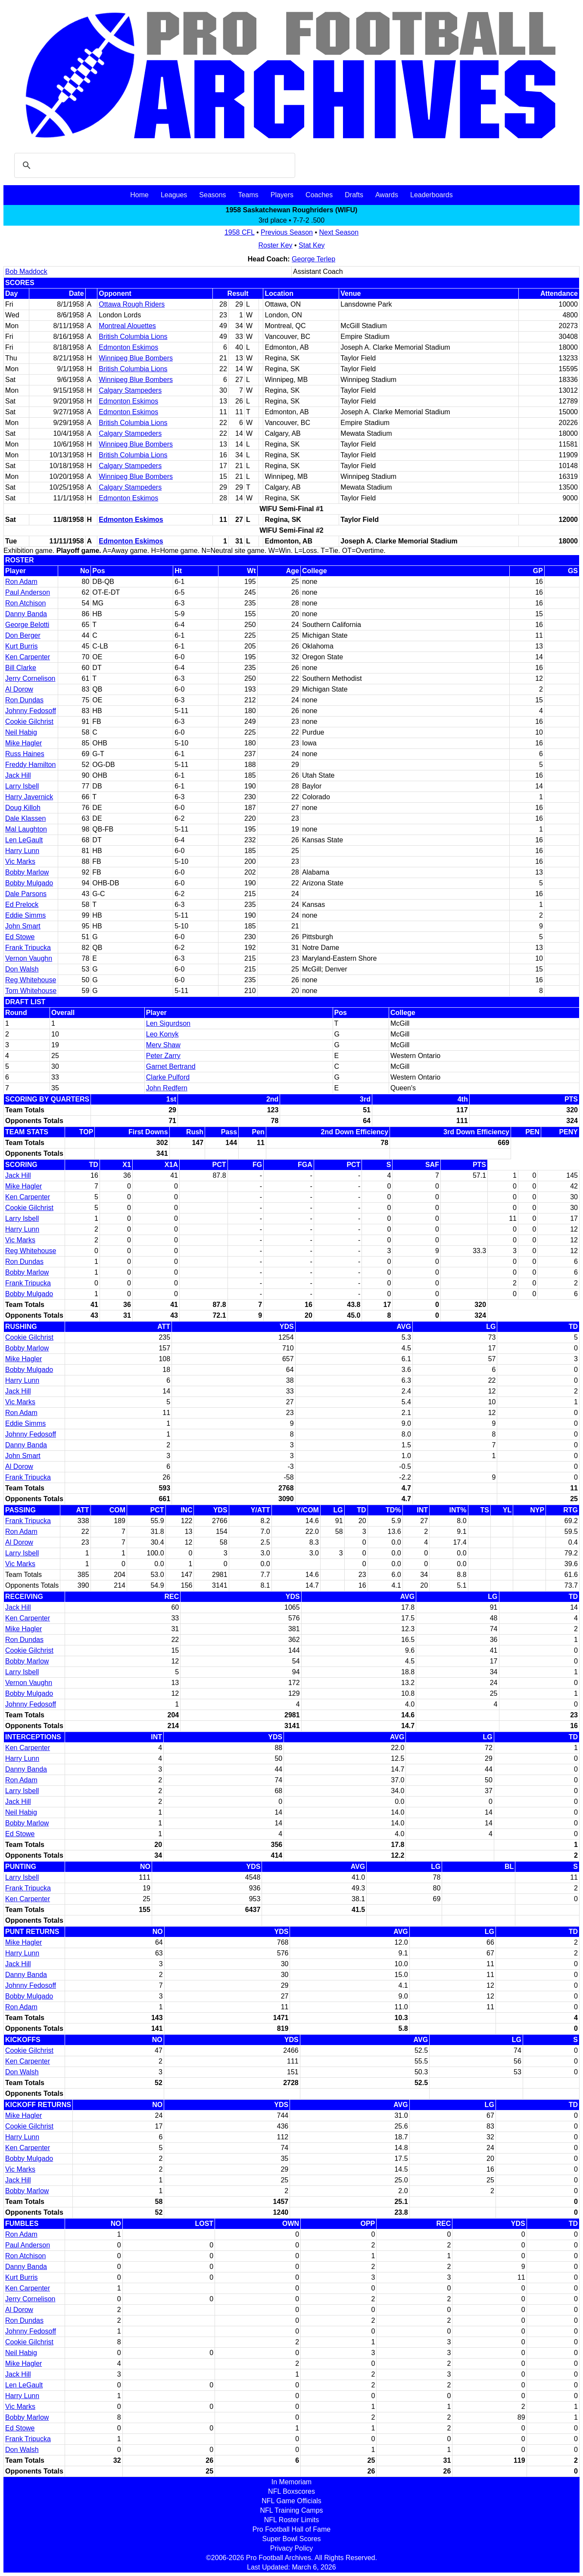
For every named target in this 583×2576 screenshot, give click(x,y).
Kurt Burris (21, 646)
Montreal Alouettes (127, 325)
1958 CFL (239, 232)
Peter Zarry (163, 1055)
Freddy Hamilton (30, 764)
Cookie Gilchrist (29, 721)
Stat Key (311, 245)
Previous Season (287, 232)
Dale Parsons (26, 893)
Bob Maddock (26, 271)
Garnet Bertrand (171, 1066)
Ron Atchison (25, 603)
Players (282, 195)
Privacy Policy (291, 2548)
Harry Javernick (29, 797)
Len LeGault (24, 840)
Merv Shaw (163, 1045)
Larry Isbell (22, 786)
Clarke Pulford (168, 1077)
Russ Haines (24, 753)
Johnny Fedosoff (30, 710)
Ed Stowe (19, 936)
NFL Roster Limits (291, 2519)
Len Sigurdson (168, 1023)
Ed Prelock (21, 904)
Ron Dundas (24, 700)
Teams (248, 195)
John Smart (23, 926)
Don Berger (23, 635)
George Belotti (27, 624)
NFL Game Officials (291, 2501)
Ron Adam (21, 581)
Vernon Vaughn (28, 958)
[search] (153, 165)
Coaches (319, 195)
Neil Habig (21, 732)
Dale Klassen (25, 818)
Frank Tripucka (28, 947)
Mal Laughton (26, 829)
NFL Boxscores (291, 2491)
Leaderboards (431, 195)
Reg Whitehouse (30, 980)
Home (139, 195)
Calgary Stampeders (130, 390)
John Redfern (166, 1088)
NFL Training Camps (291, 2510)
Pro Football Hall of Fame (291, 2529)
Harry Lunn (22, 850)
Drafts (354, 195)
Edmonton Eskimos (128, 347)
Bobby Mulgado (29, 883)
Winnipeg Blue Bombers (136, 358)
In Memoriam (291, 2482)
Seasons (212, 195)
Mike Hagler (23, 743)
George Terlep (313, 259)
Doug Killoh (23, 807)
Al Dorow (19, 689)
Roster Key (275, 245)
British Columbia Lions (133, 336)
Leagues (174, 195)
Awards (386, 195)
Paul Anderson (27, 592)
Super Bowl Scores (291, 2538)
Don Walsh (22, 969)
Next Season (339, 232)
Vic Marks (20, 861)
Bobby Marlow (27, 872)
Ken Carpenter (27, 657)
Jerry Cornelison (30, 678)
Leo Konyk (162, 1034)
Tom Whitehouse (30, 990)
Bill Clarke (20, 667)
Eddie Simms (25, 915)
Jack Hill (18, 775)
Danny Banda (26, 614)
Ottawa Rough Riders (132, 304)
